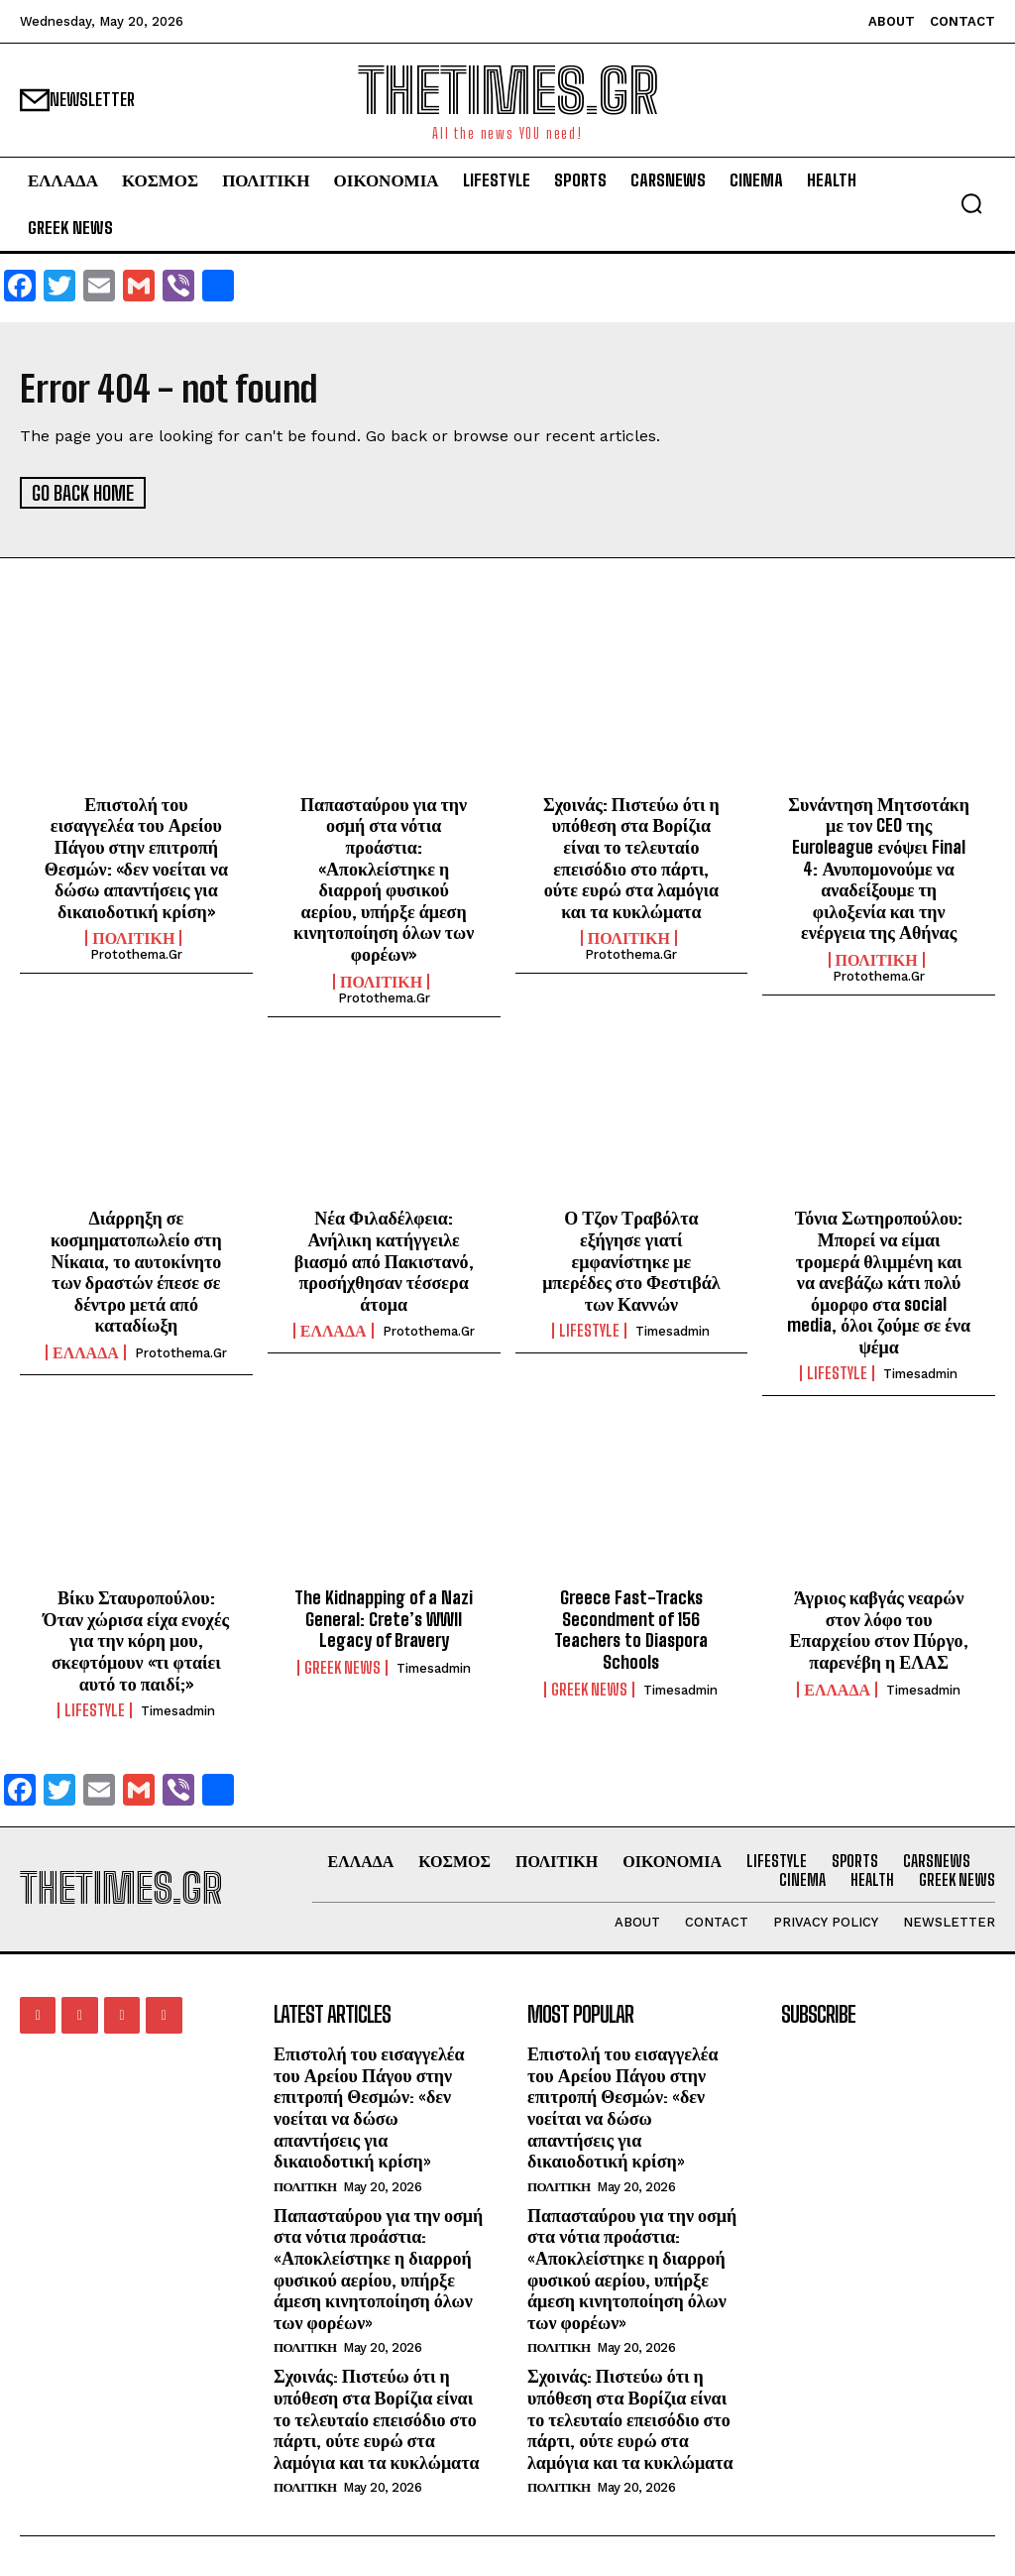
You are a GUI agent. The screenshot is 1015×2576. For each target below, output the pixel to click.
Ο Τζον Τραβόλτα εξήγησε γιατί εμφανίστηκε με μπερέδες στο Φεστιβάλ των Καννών (631, 1259)
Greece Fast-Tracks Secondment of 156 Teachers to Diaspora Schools (631, 1628)
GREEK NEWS (342, 1666)
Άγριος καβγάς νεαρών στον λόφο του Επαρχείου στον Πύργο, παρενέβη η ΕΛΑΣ (879, 1628)
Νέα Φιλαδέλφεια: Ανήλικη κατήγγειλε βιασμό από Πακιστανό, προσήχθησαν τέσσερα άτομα (384, 1259)
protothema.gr (136, 953)
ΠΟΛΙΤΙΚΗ (133, 937)
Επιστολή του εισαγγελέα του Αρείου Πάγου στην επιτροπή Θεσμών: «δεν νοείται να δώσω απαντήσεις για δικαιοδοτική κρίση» (136, 855)
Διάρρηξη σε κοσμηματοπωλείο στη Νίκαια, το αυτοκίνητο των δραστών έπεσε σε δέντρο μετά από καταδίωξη (136, 1270)
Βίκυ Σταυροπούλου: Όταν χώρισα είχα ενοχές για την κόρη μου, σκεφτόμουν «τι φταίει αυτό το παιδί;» (137, 1639)
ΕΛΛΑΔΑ (86, 1350)
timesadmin (672, 1330)
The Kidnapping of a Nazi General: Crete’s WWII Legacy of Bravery (383, 1617)
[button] (971, 203)
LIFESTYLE (589, 1330)
